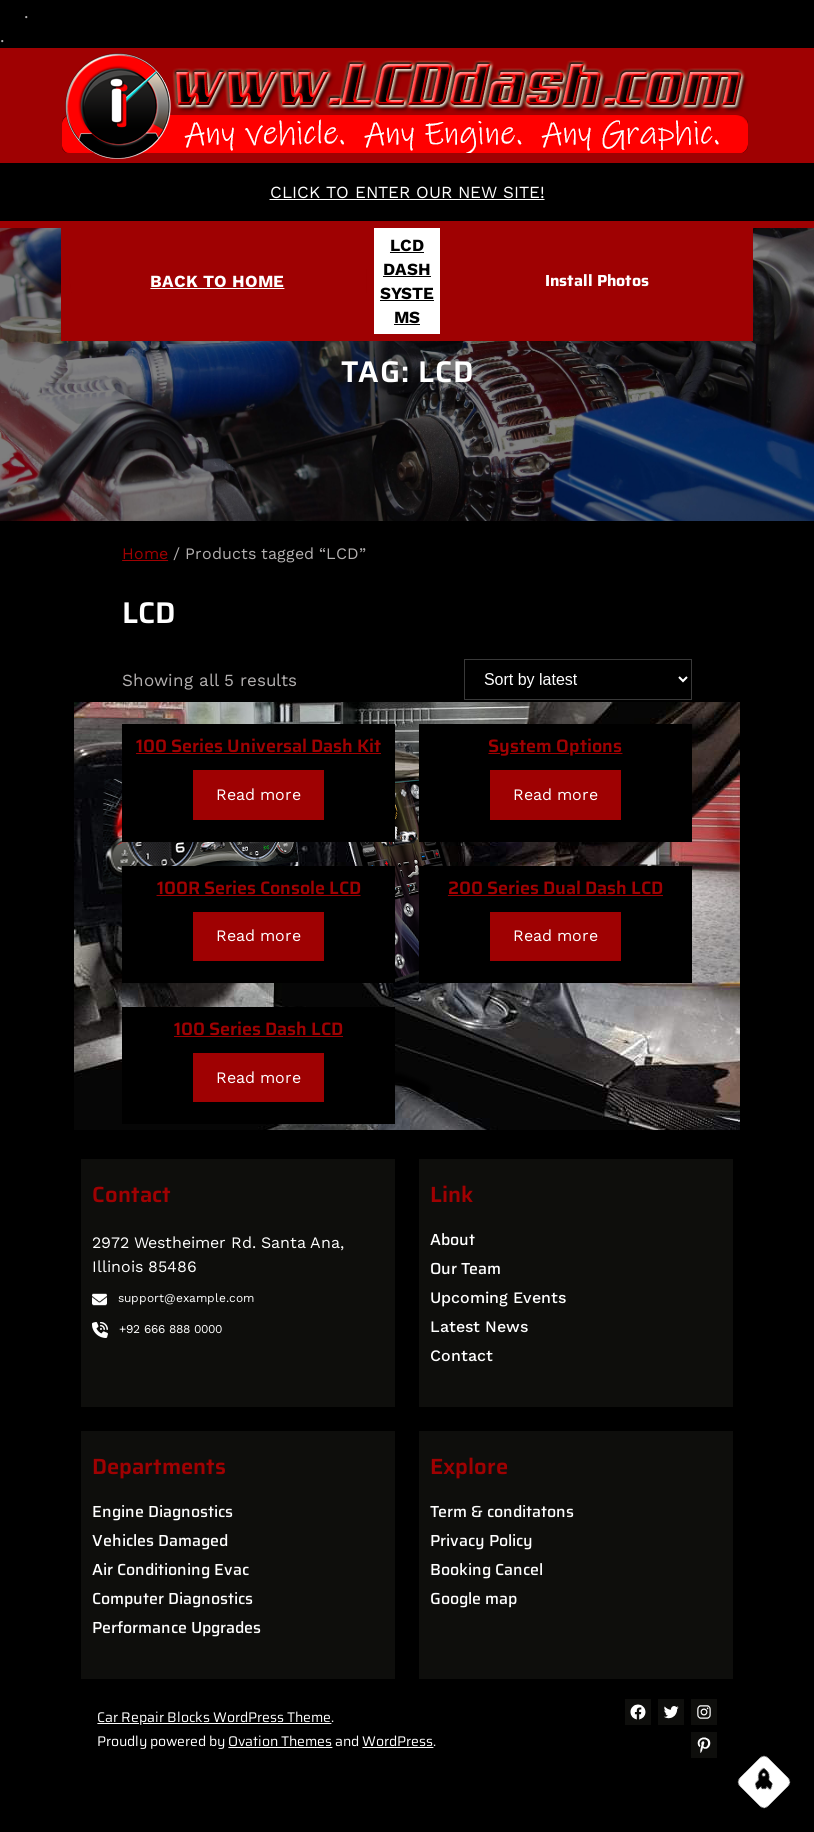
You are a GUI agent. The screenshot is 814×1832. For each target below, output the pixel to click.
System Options (555, 746)
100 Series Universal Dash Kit (258, 746)
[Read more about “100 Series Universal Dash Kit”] (259, 794)
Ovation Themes (280, 1741)
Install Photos (597, 280)
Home (145, 553)
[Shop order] (578, 679)
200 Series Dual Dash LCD (555, 888)
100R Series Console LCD (259, 888)
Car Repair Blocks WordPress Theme (214, 1717)
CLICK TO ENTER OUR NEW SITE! (407, 192)
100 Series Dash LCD (258, 1029)
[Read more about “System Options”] (556, 794)
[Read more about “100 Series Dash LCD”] (259, 1077)
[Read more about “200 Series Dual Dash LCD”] (556, 936)
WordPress (397, 1741)
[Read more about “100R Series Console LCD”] (259, 936)
